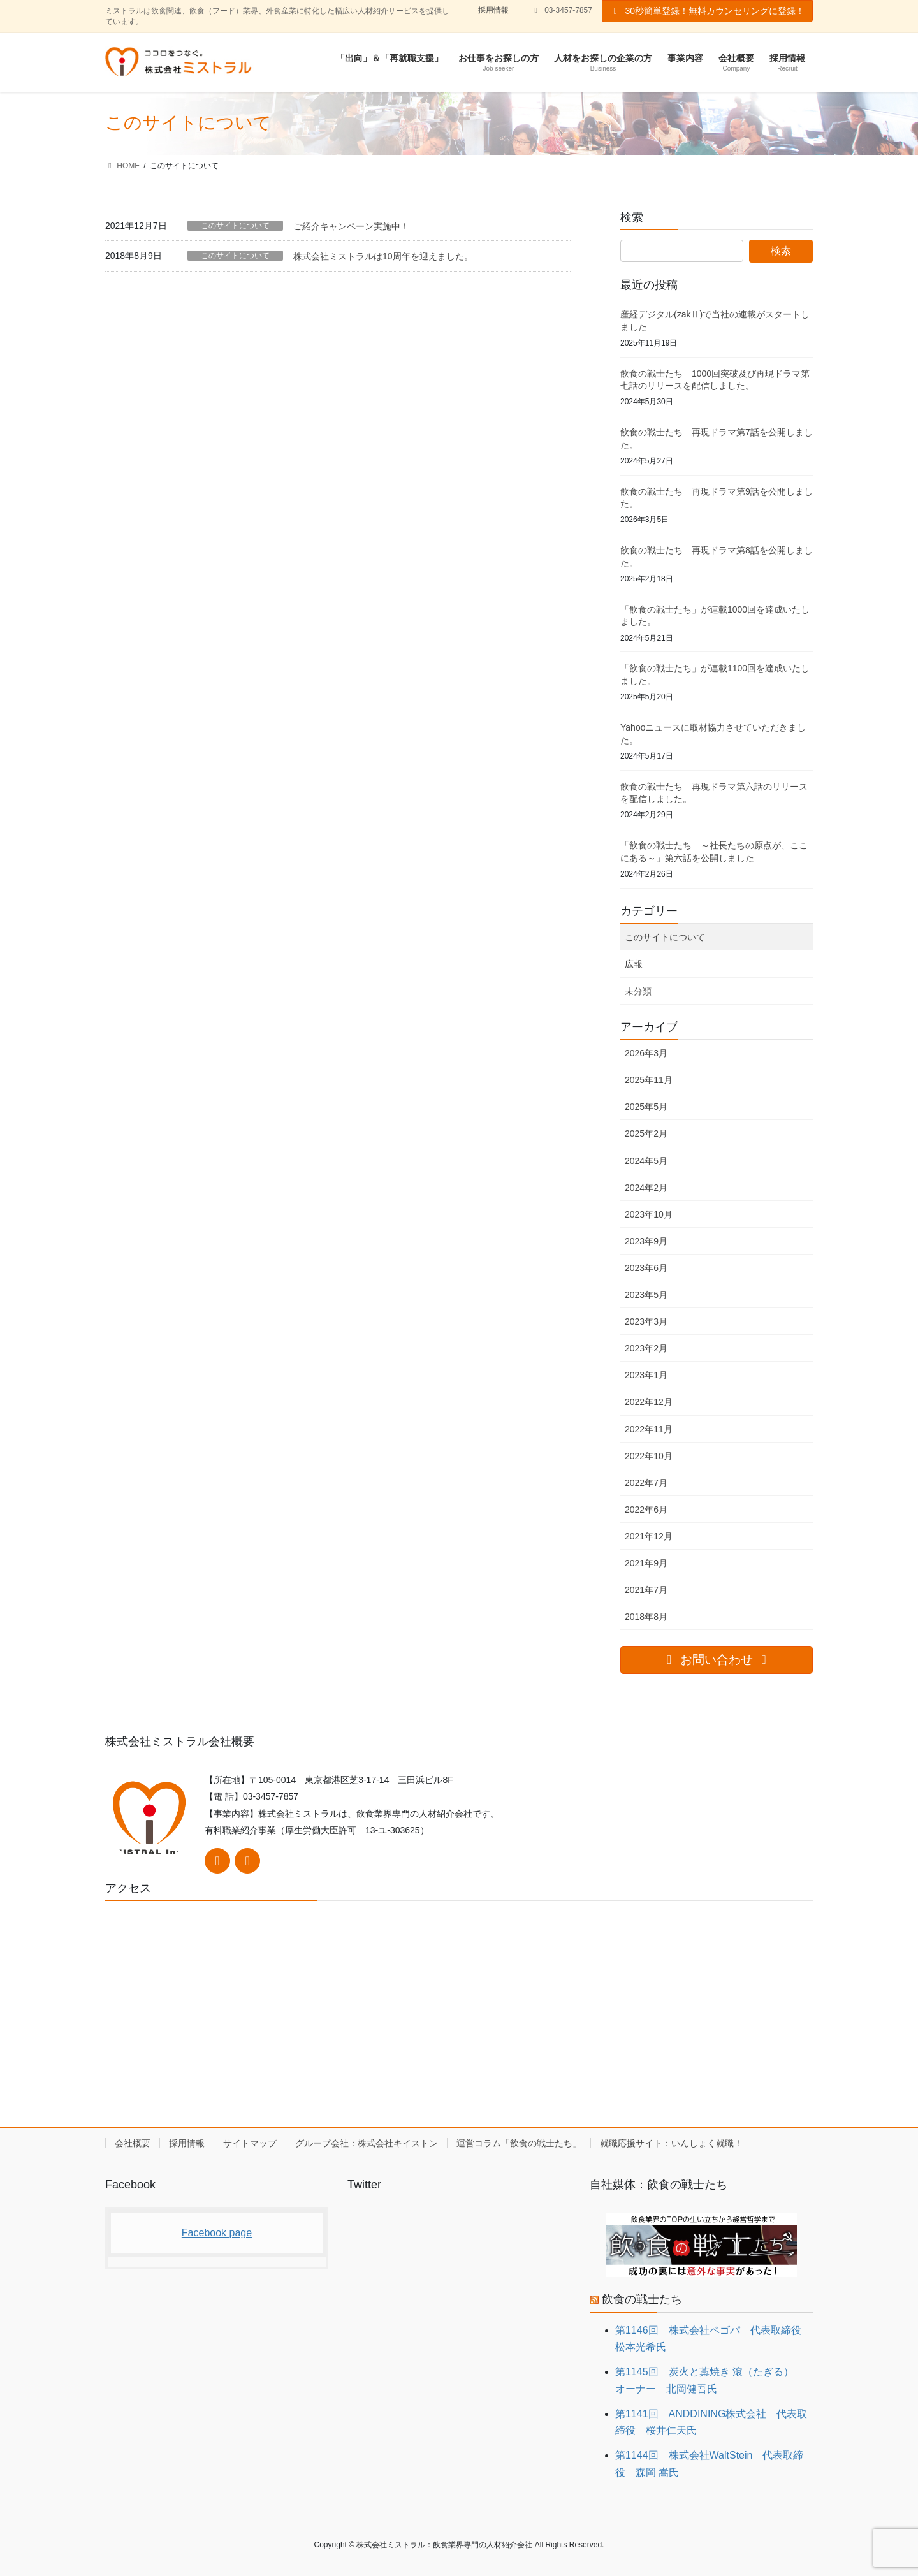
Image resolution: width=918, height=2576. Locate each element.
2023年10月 (649, 1214)
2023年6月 (646, 1268)
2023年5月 (646, 1295)
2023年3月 (646, 1321)
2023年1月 (646, 1375)
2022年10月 (649, 1456)
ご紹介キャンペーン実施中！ (351, 226)
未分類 (638, 991)
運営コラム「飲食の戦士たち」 (518, 2143)
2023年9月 (646, 1241)
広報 (634, 964)
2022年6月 (646, 1509)
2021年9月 (646, 1563)
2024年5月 (646, 1161)
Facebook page (217, 2232)
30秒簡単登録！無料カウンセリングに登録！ (707, 11)
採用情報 (493, 10)
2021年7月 (646, 1590)
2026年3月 (646, 1053)
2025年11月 (649, 1080)
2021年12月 (649, 1536)
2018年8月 (646, 1617)
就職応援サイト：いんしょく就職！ (671, 2143)
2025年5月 (646, 1107)
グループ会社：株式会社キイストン (366, 2143)
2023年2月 (646, 1348)
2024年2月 (646, 1187)
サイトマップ (250, 2143)
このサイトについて (235, 225)
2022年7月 (646, 1483)
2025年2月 (646, 1133)
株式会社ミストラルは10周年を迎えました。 (383, 256)
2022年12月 (649, 1402)
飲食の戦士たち (642, 2299)
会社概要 (132, 2143)
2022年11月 (649, 1429)
